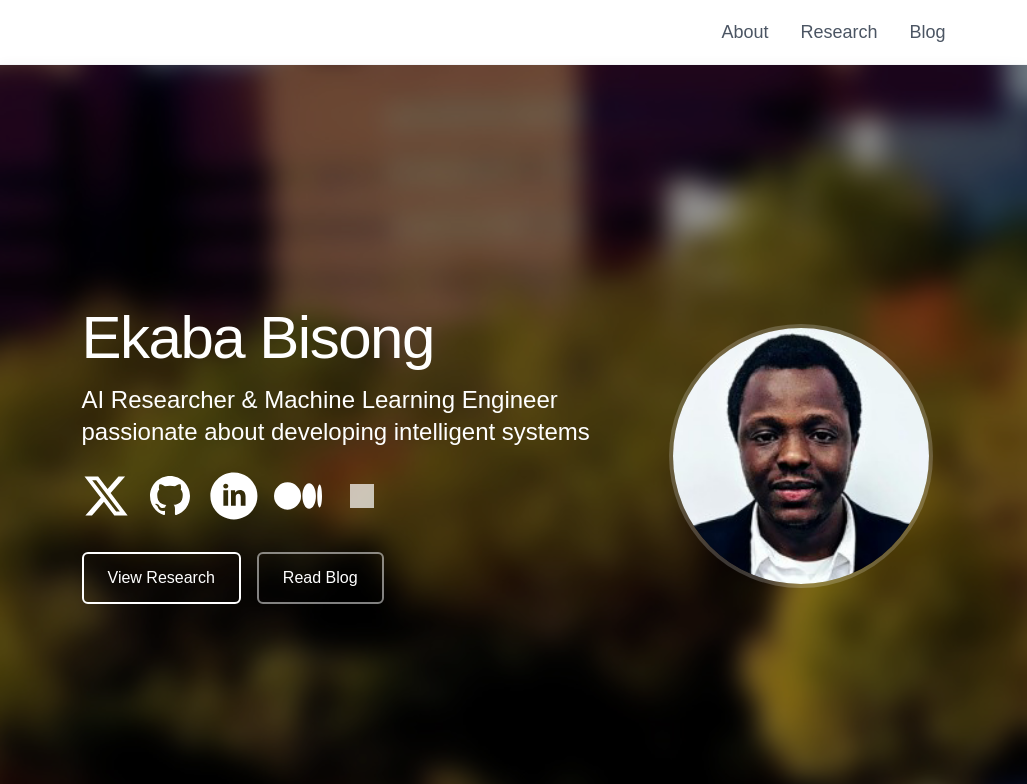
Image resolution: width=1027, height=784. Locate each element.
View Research (161, 578)
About (744, 32)
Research (838, 32)
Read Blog (320, 578)
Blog (927, 32)
